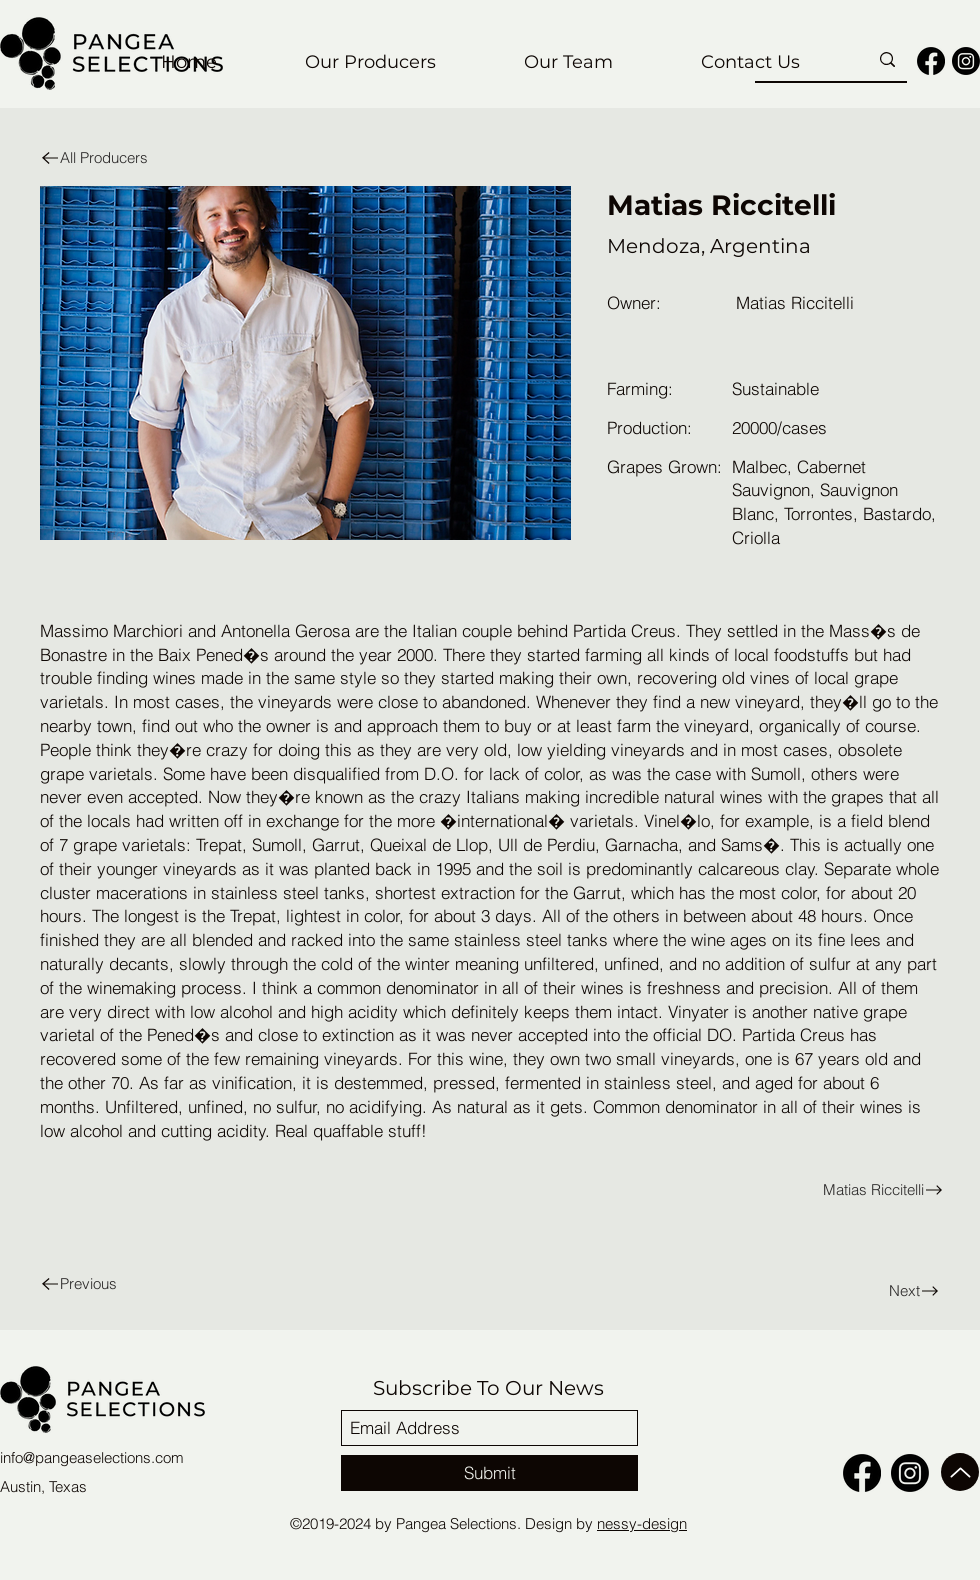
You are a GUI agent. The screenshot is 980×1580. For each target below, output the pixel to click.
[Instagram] (966, 61)
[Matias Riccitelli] (721, 1189)
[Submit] (489, 1473)
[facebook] (931, 61)
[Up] (960, 1472)
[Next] (877, 1290)
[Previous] (119, 1283)
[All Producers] (119, 157)
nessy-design (642, 1523)
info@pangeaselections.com (92, 1457)
